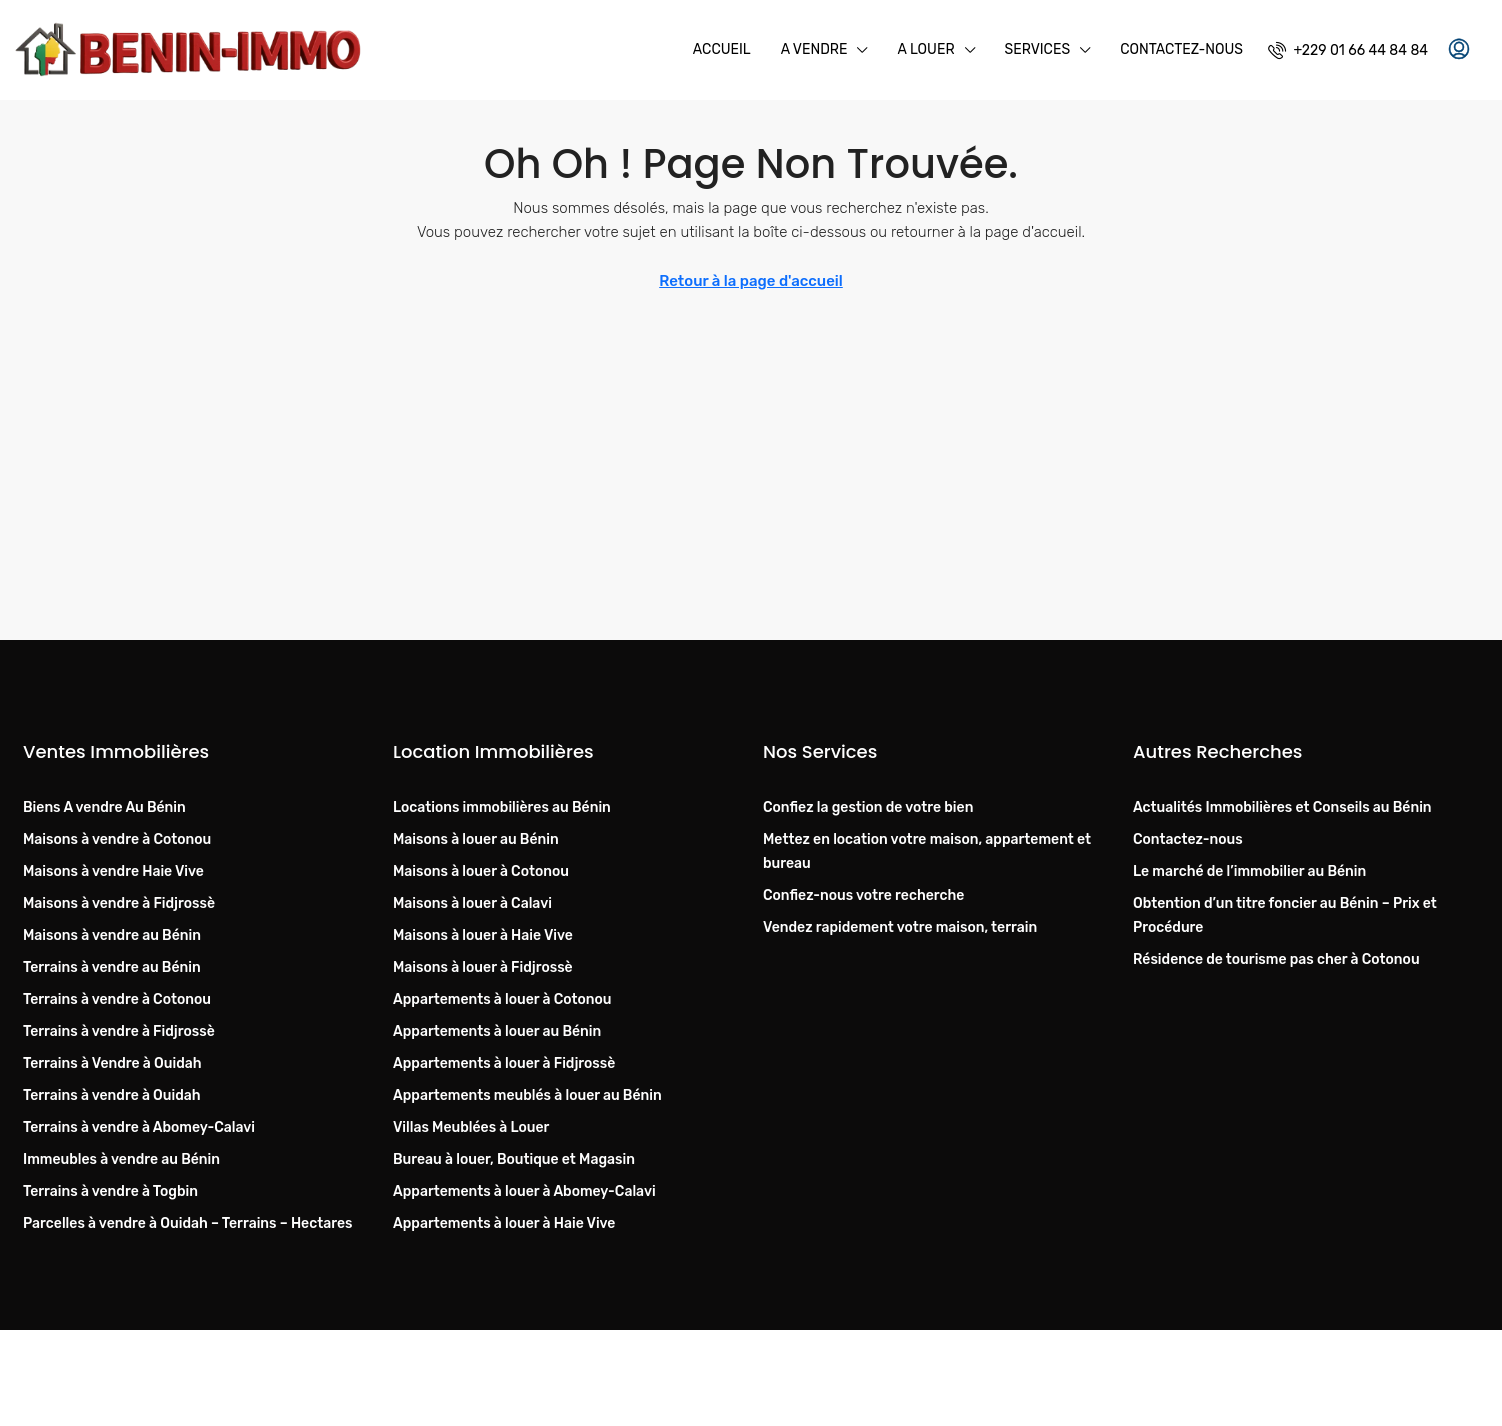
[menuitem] (1348, 50)
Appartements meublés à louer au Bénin (527, 1095)
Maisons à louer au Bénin (476, 839)
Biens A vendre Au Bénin (104, 807)
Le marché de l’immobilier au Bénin (1249, 871)
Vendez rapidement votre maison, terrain (900, 927)
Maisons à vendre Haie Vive (113, 871)
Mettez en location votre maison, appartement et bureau (927, 851)
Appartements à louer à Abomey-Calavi (524, 1191)
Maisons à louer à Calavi (472, 903)
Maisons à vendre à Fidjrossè (119, 903)
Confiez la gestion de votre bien (868, 807)
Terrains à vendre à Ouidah (112, 1095)
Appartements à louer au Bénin (497, 1031)
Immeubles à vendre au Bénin (121, 1159)
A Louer (925, 49)
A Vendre (814, 49)
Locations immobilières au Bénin (502, 807)
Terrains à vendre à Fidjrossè (119, 1031)
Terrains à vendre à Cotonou (117, 999)
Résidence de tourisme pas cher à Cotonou (1276, 959)
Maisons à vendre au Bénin (112, 935)
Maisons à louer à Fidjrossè (483, 967)
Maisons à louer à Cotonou (481, 871)
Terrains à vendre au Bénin (112, 967)
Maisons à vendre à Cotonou (117, 839)
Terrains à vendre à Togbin (110, 1191)
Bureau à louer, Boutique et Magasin (514, 1159)
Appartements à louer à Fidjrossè (504, 1063)
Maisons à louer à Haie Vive (483, 935)
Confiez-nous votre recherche (863, 895)
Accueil (722, 49)
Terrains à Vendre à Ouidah (112, 1063)
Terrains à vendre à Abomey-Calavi (139, 1127)
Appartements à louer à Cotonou (502, 999)
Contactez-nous (1181, 49)
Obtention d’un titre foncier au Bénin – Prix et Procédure (1285, 915)
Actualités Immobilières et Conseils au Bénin (1282, 807)
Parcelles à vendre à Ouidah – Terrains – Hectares (187, 1223)
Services (1038, 49)
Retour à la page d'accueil (751, 281)
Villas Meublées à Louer (471, 1127)
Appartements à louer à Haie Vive (504, 1223)
